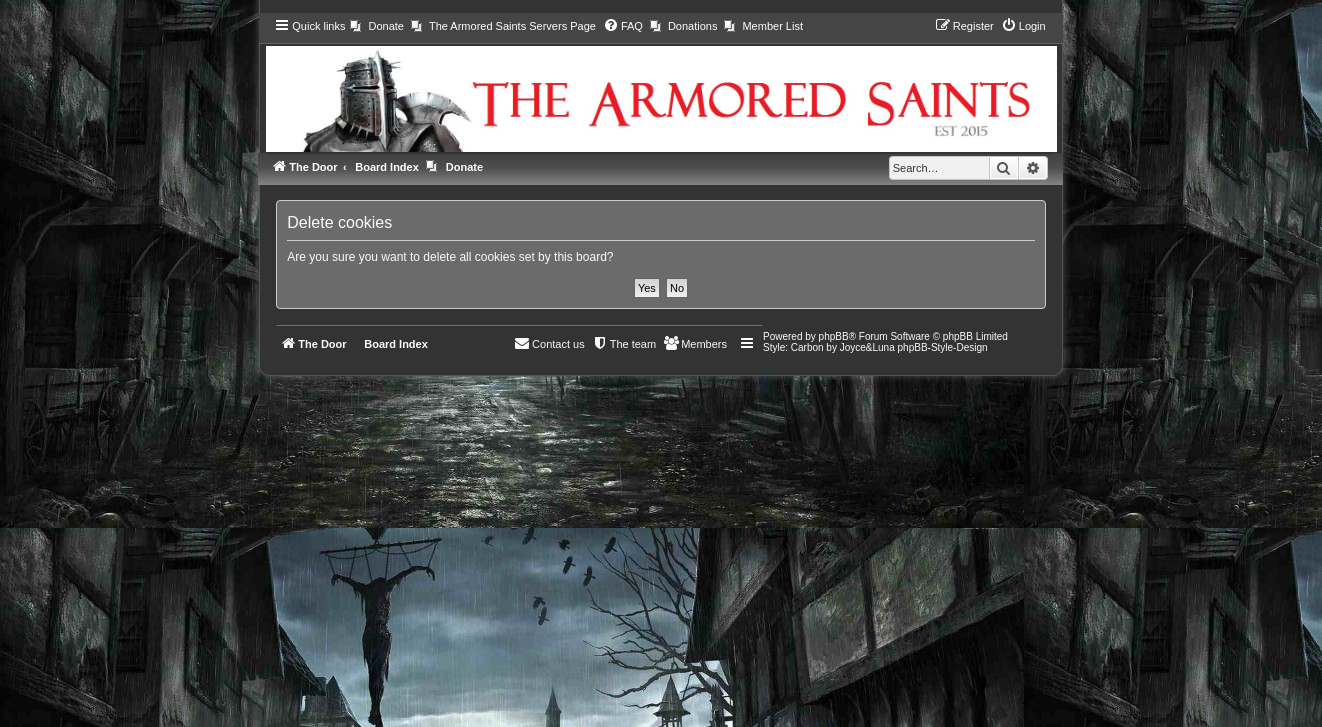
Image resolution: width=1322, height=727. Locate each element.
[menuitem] (376, 26)
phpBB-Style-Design (943, 347)
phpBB (834, 336)
